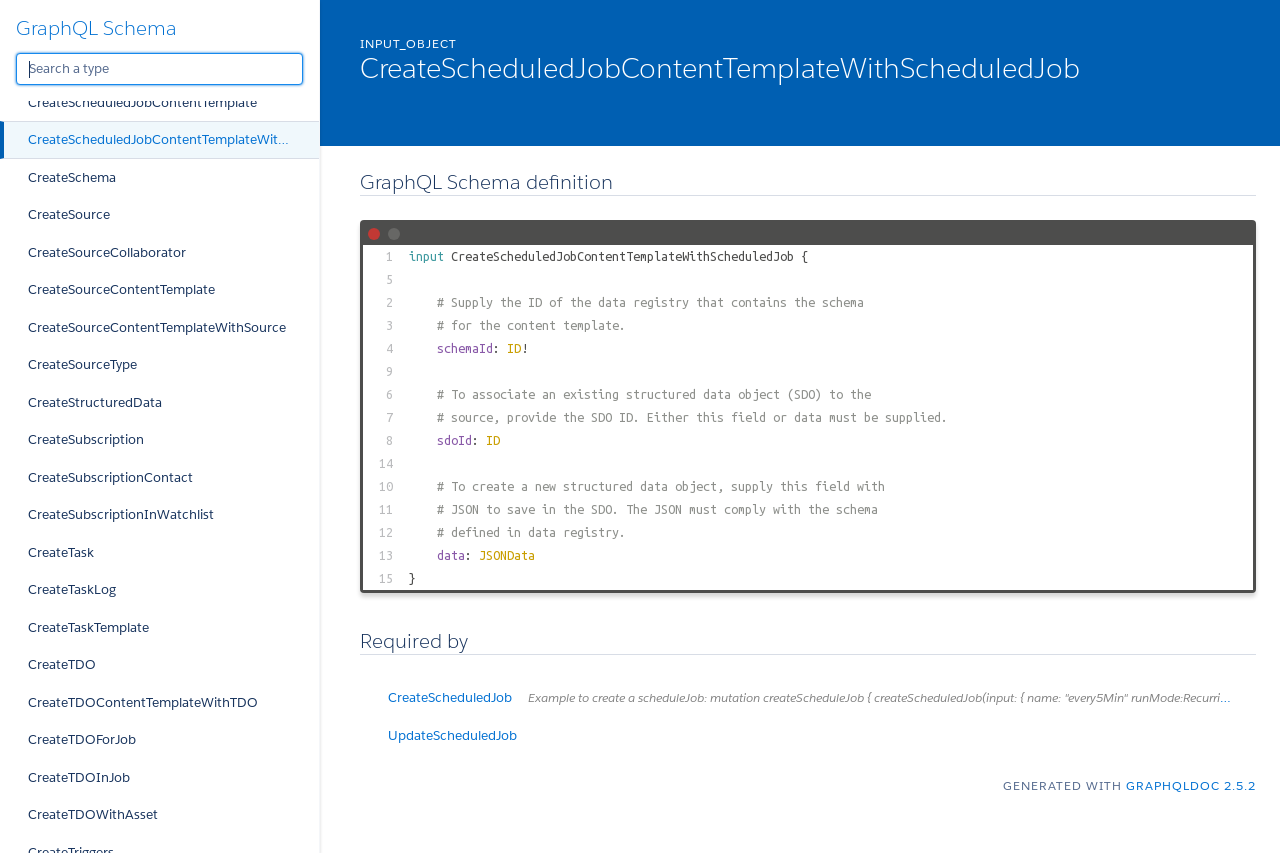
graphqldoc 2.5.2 (1191, 785)
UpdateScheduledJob (452, 735)
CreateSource (69, 214)
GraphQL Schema (96, 28)
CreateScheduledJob (822, 697)
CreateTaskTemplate (88, 627)
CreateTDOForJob (82, 739)
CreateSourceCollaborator (107, 252)
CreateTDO (62, 664)
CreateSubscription (86, 439)
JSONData (507, 555)
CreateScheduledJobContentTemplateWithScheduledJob (173, 139)
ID (514, 348)
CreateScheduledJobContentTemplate (142, 102)
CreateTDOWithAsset (93, 814)
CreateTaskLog (72, 589)
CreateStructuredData (95, 402)
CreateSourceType (82, 364)
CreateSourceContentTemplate (121, 289)
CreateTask (61, 552)
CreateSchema (72, 177)
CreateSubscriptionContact (110, 477)
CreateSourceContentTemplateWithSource (157, 327)
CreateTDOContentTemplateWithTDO (143, 702)
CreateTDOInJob (79, 777)
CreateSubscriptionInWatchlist (121, 514)
